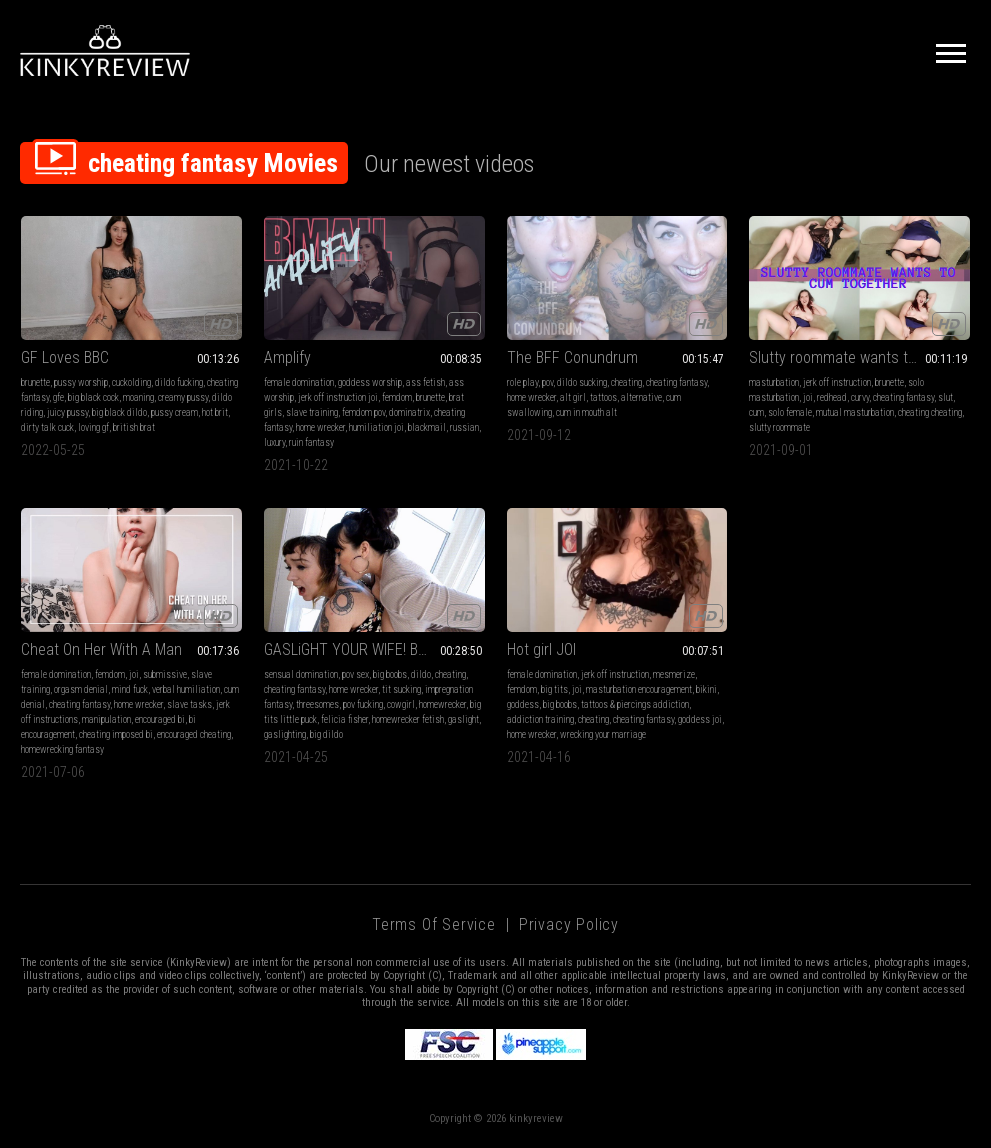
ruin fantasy (311, 442)
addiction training (540, 719)
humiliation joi (376, 427)
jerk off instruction (837, 382)
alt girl (573, 397)
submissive (165, 674)
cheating (626, 382)
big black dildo (119, 412)
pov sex (355, 674)
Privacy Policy (569, 924)
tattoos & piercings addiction (635, 704)
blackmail (427, 427)
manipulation (106, 719)
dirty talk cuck (47, 427)
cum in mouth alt (586, 412)
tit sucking (401, 689)
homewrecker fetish (408, 719)
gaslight (463, 719)
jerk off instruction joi (338, 397)
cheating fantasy (676, 382)
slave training (312, 412)
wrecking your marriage (603, 734)
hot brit (215, 412)
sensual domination (301, 674)
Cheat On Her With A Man (101, 649)
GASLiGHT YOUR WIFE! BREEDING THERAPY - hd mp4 (374, 649)
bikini (706, 689)
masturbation (774, 382)
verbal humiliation (186, 689)
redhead (832, 397)
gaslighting (285, 734)
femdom (397, 397)
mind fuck (130, 689)
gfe (58, 397)
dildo (421, 674)
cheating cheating (930, 412)
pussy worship (81, 382)
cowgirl (401, 704)
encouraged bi (160, 719)
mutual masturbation (855, 412)
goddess (523, 704)
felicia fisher (344, 719)
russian (464, 427)
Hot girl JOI (541, 649)
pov (547, 382)
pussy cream (174, 412)
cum (756, 412)
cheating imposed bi (116, 734)
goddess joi (700, 719)
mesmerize (674, 674)
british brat (134, 427)
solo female (790, 412)
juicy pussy (67, 412)
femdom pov (363, 412)
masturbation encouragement (639, 689)
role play (522, 382)
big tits (554, 689)
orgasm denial (81, 689)
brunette (35, 382)
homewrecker (442, 704)
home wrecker (320, 427)
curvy (860, 397)
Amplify (287, 357)
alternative (641, 397)
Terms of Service (434, 924)
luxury (274, 442)
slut (945, 397)
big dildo (326, 734)
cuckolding (131, 382)
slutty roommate (779, 427)
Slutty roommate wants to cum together (859, 357)
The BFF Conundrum (572, 357)
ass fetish (425, 382)
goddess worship (370, 382)
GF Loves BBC (65, 357)
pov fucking (363, 704)
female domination (299, 382)
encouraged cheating (194, 734)
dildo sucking (582, 382)
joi (808, 397)
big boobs (390, 674)
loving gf (93, 427)
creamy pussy (183, 397)
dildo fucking (179, 382)
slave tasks (189, 704)
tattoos (603, 397)
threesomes (317, 704)
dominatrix (409, 412)
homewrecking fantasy (62, 749)
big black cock (93, 397)
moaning (138, 397)
